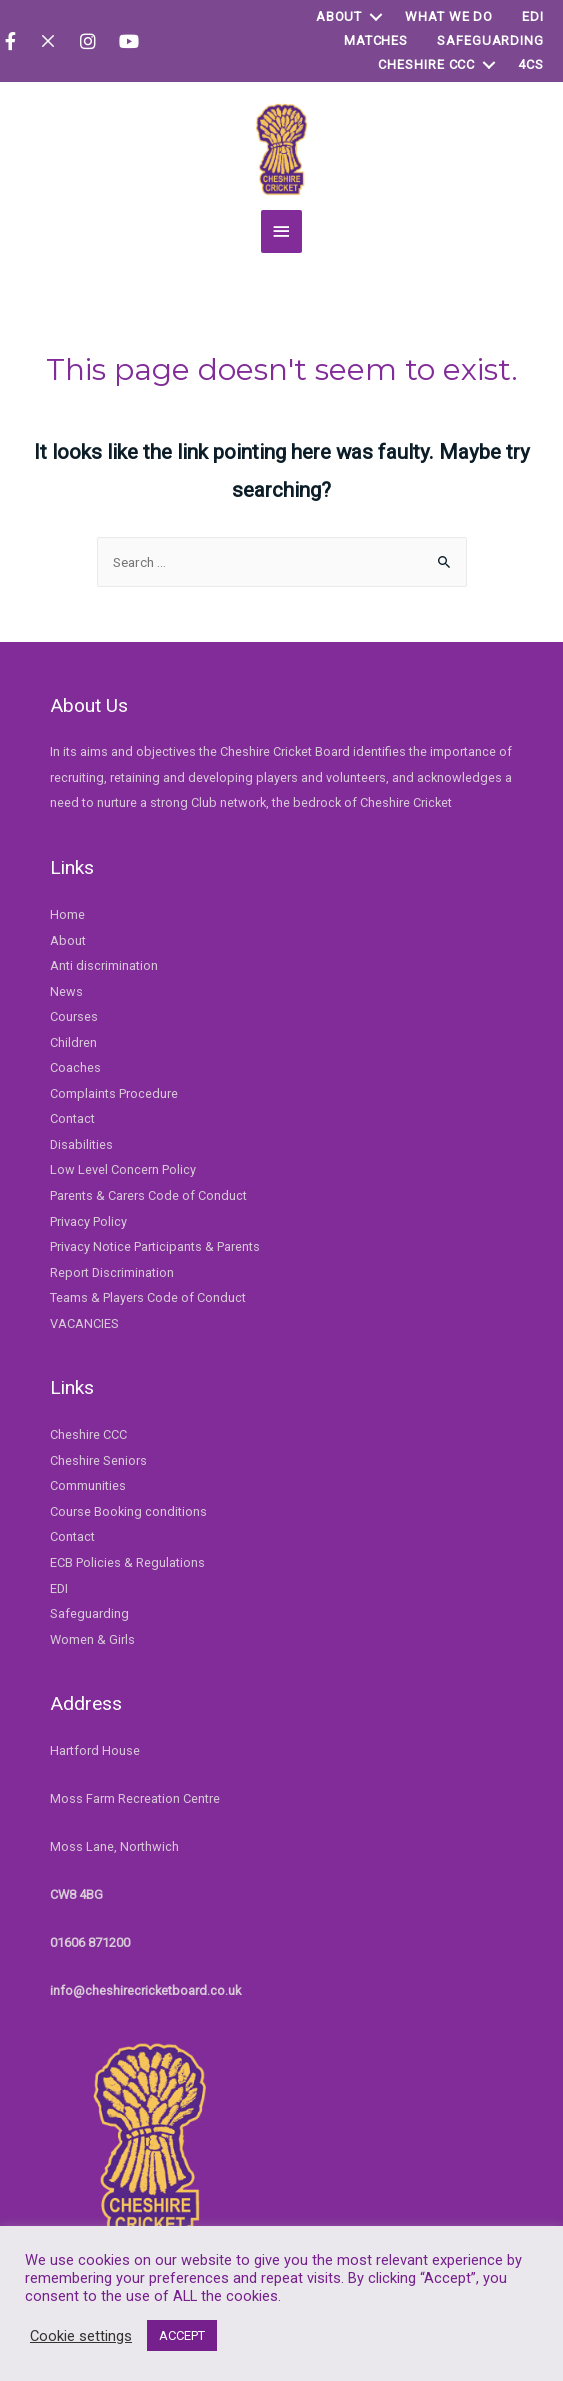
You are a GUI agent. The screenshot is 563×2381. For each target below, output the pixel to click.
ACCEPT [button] (182, 2335)
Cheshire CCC (426, 64)
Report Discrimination (112, 1265)
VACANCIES (84, 1316)
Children (73, 1035)
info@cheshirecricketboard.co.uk (145, 1983)
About (339, 16)
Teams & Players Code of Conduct (148, 1291)
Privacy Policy (88, 1214)
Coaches (75, 1061)
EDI (533, 16)
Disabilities (81, 1138)
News (66, 984)
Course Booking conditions (128, 1505)
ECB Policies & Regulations (127, 1556)
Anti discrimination (104, 959)
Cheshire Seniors (98, 1454)
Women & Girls (92, 1632)
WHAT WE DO (449, 16)
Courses (74, 1010)
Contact (72, 1112)
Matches (376, 40)
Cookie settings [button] (81, 2336)
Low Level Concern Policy (123, 1163)
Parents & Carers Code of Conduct (148, 1189)
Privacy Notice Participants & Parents (155, 1240)
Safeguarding (490, 40)
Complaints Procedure (114, 1087)
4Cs (531, 64)
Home (67, 908)
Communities (88, 1479)
